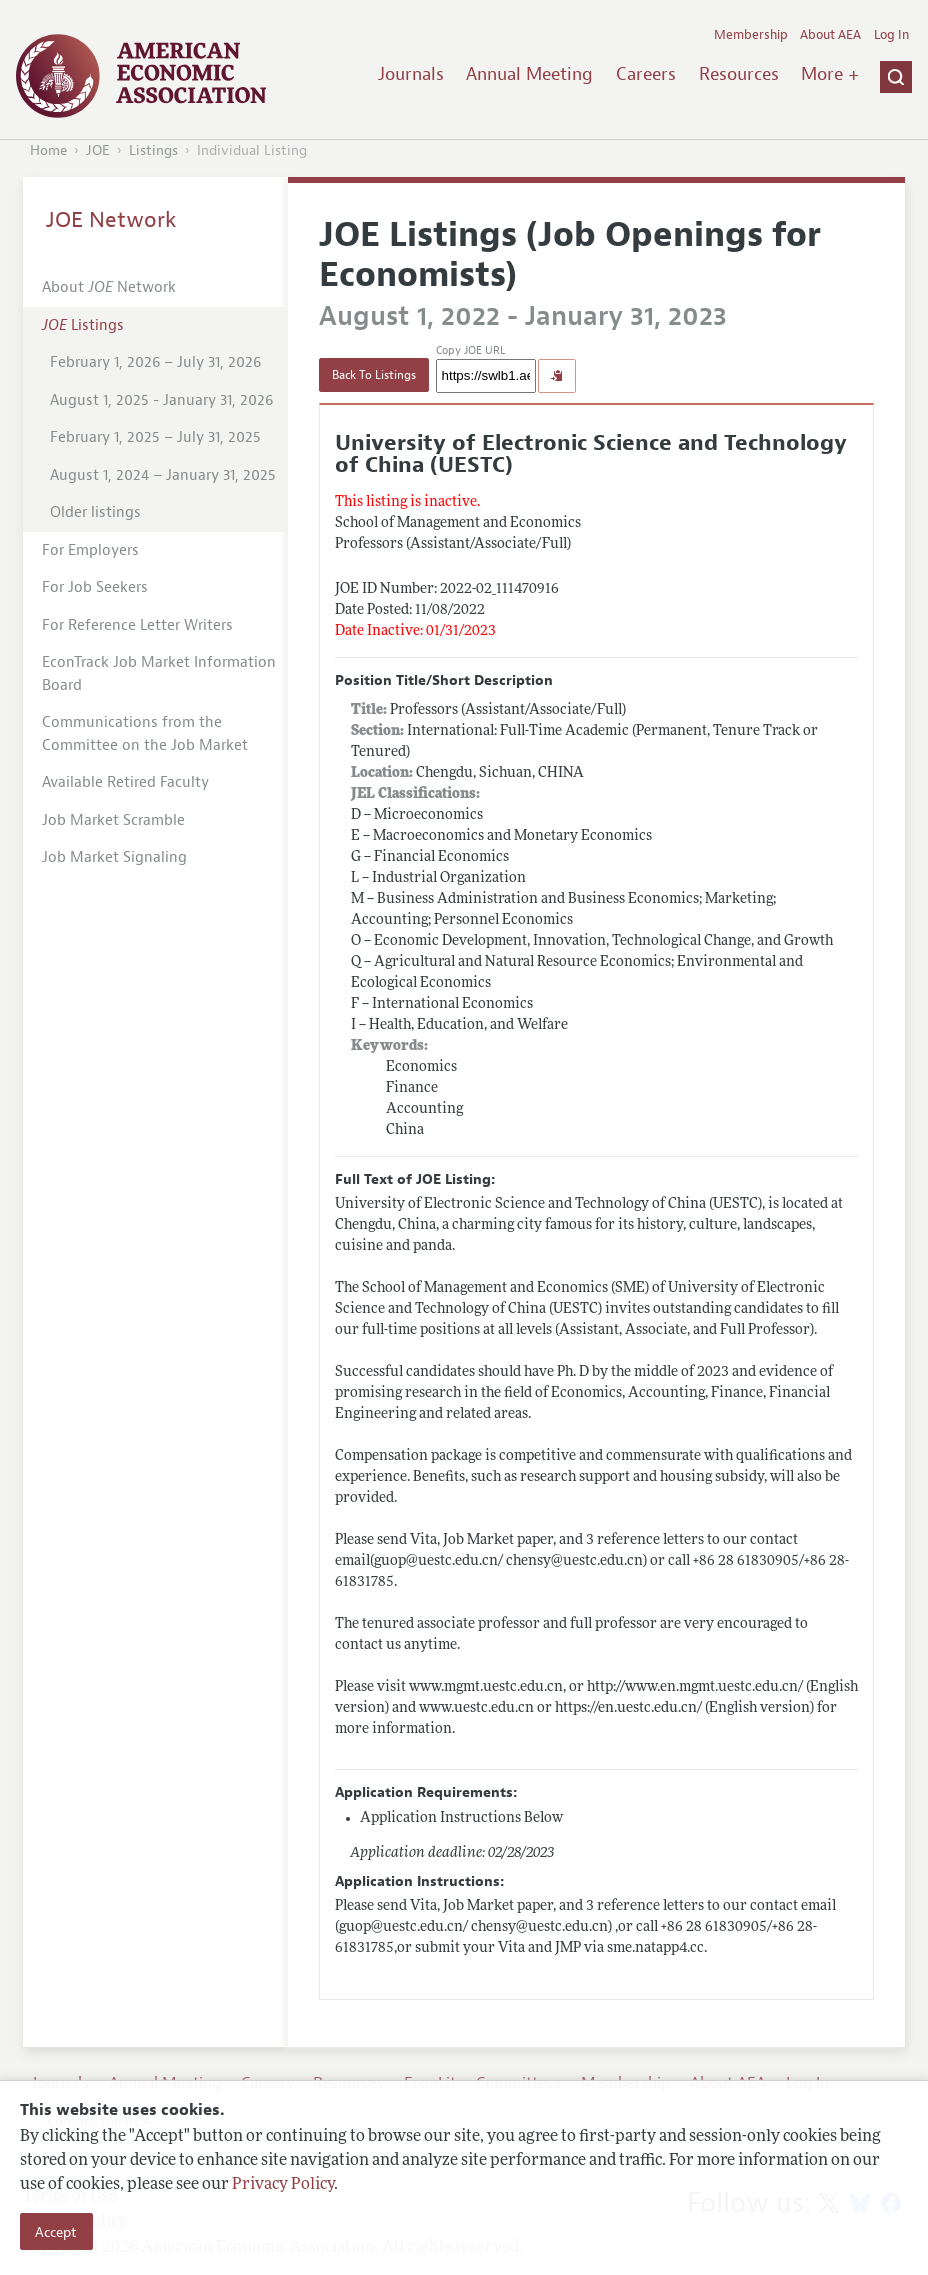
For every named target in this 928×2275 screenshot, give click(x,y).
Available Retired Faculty (125, 782)
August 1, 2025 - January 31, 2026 (161, 400)
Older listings (95, 512)
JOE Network (111, 220)
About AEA (830, 35)
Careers (646, 74)
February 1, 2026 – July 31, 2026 (155, 362)
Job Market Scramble (113, 820)
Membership (751, 35)
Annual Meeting (529, 74)
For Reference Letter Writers (137, 625)
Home (48, 150)
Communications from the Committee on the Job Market (145, 734)
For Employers (90, 550)
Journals (411, 74)
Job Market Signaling (114, 857)
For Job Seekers (95, 587)
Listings (153, 150)
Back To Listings (374, 375)
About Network (109, 287)
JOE (98, 150)
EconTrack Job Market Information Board (159, 674)
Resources (739, 74)
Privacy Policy (283, 2185)
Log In (891, 35)
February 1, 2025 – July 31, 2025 (155, 437)
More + (830, 74)
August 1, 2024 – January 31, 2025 (163, 475)
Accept (56, 2232)
